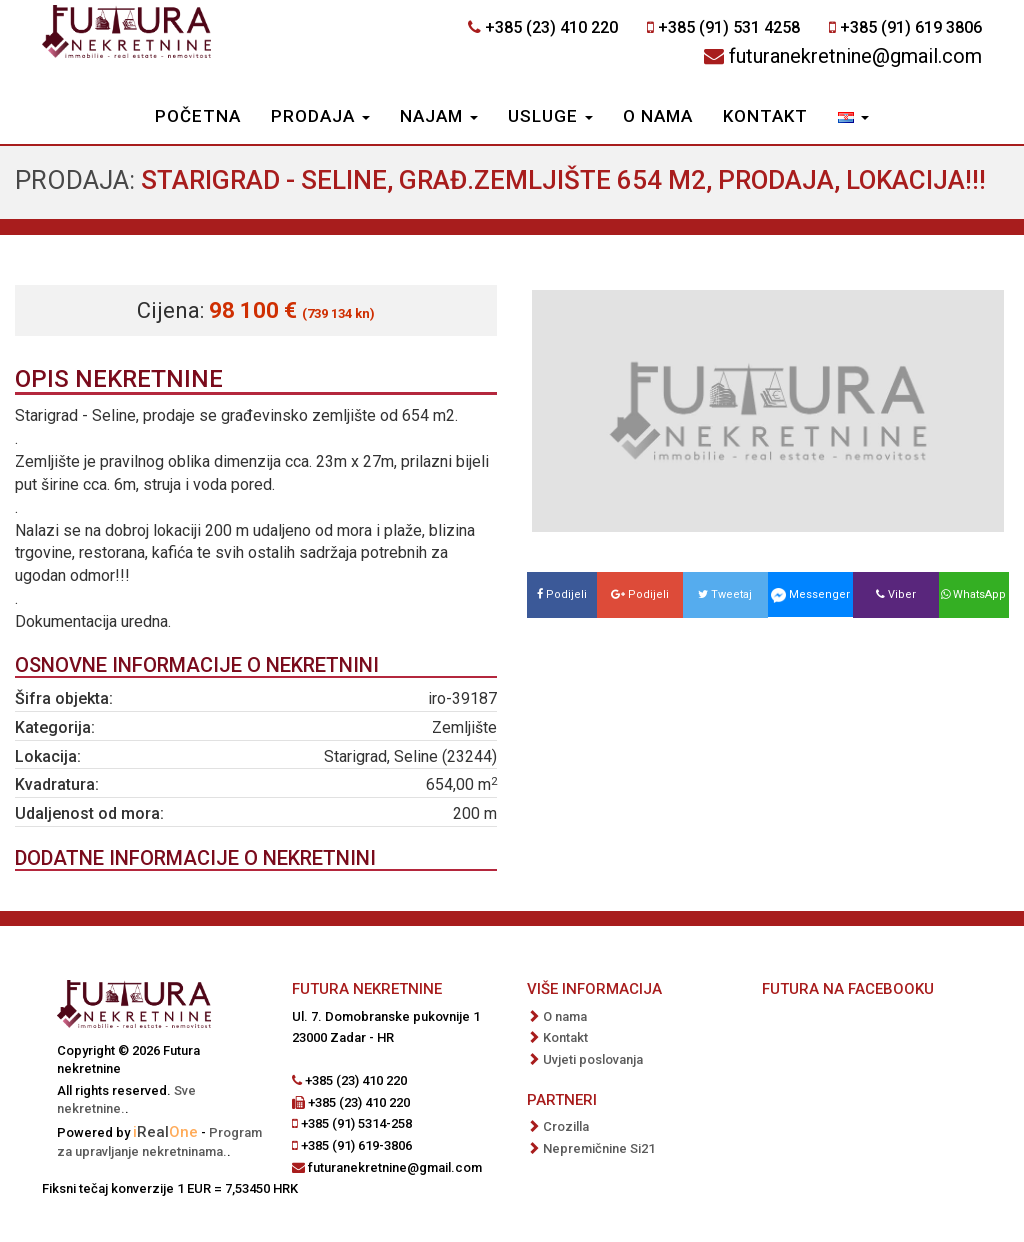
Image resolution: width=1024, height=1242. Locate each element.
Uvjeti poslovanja (593, 1059)
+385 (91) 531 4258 (729, 27)
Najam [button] (439, 116)
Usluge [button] (550, 116)
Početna (198, 116)
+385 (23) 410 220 (551, 27)
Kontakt (765, 116)
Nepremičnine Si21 (599, 1148)
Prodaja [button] (320, 116)
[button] (853, 118)
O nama (658, 116)
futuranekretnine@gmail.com (855, 56)
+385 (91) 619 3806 (911, 27)
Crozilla (566, 1126)
